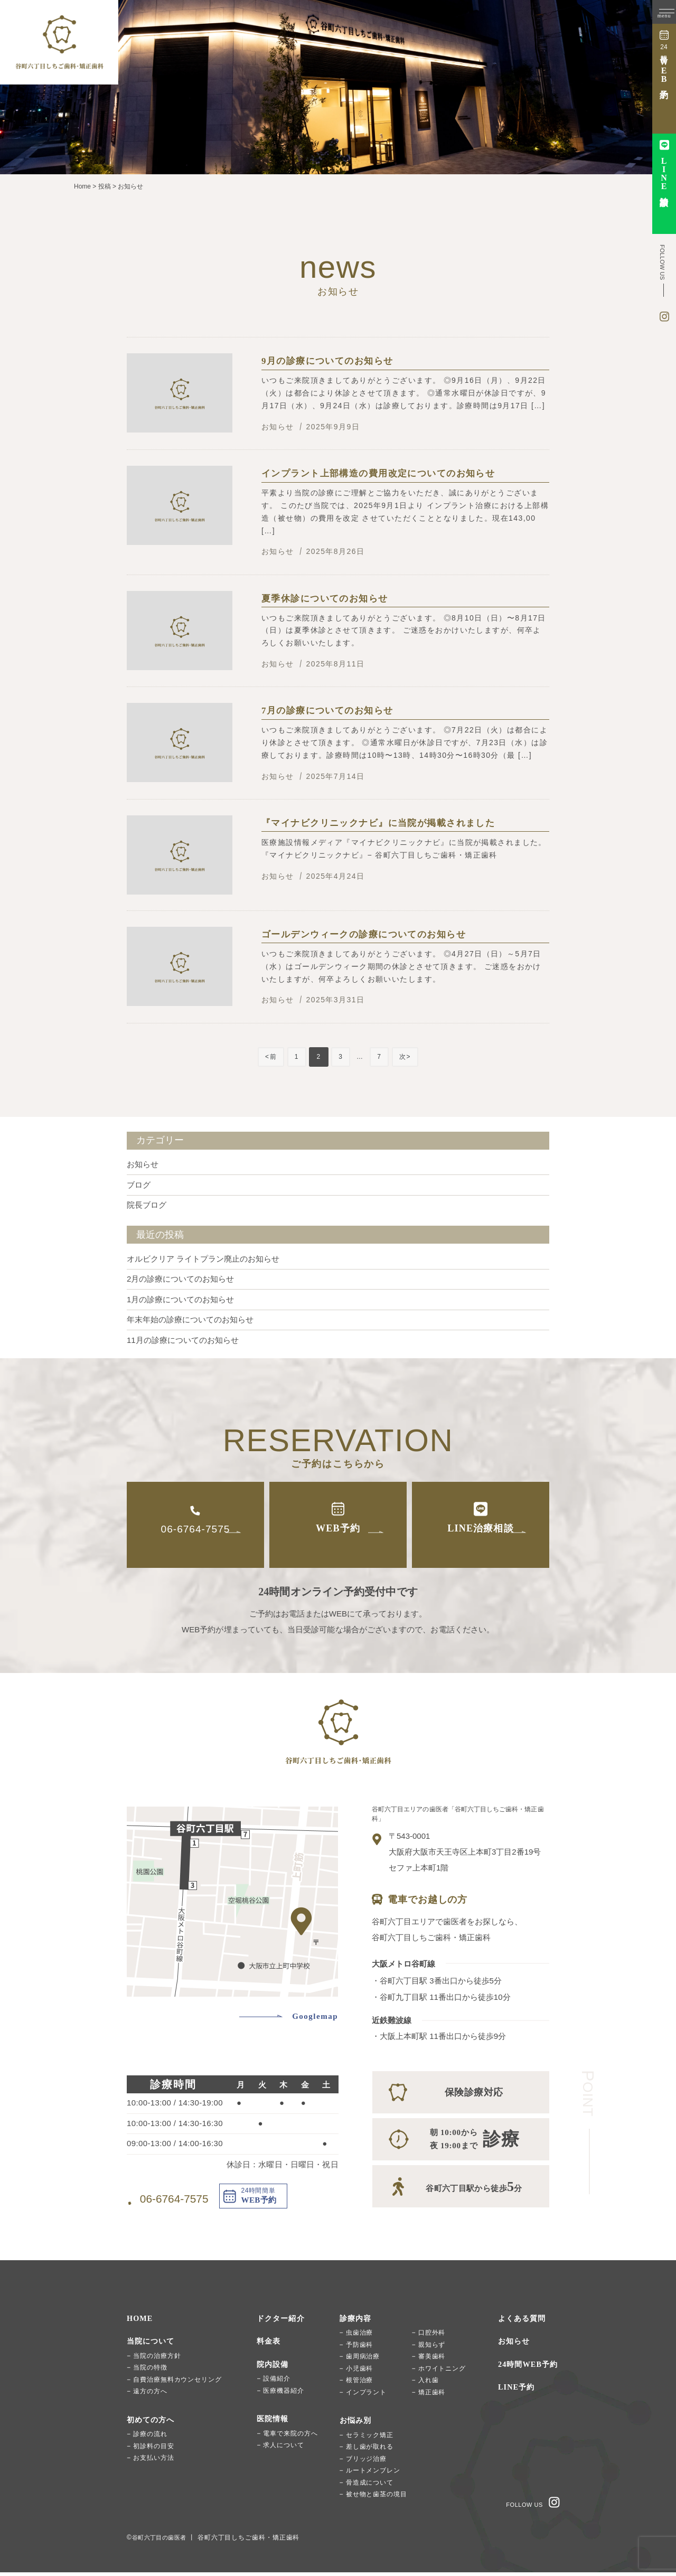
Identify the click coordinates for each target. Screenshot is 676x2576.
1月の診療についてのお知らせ (180, 1299)
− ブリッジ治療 (363, 2462)
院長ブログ (146, 1204)
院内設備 (274, 2368)
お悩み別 (357, 2424)
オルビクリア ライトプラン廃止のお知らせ (203, 1258)
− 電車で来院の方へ (287, 2437)
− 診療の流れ (147, 2437)
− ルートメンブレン (370, 2474)
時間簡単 (664, 63)
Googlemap (315, 2016)
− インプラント (363, 2396)
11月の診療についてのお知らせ (183, 1340)
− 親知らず (429, 2348)
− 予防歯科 (356, 2348)
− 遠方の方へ (147, 2395)
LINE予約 (517, 2390)
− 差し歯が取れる (366, 2450)
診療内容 (357, 2322)
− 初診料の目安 (150, 2449)
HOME (140, 2322)
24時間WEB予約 (529, 2368)
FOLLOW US (524, 2505)
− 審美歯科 (429, 2360)
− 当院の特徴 (147, 2371)
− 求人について (280, 2448)
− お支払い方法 (150, 2461)
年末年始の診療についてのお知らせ (190, 1319)
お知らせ (142, 1164)
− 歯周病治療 (360, 2360)
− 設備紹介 (273, 2382)
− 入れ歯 (425, 2383)
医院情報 (274, 2422)
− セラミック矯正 (366, 2438)
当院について (152, 2344)
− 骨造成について (366, 2486)
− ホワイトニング (439, 2372)
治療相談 (664, 172)
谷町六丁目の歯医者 (162, 2541)
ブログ (139, 1184)
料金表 (269, 2344)
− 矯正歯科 (429, 2396)
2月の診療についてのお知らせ (180, 1278)
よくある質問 (523, 2322)
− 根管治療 (356, 2383)
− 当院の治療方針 (154, 2359)
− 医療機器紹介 (280, 2394)
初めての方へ (152, 2423)
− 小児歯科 (356, 2372)
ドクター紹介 (282, 2322)
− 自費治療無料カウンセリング (174, 2383)
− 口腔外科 (429, 2336)
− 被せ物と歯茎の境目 (373, 2498)
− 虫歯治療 (356, 2336)
